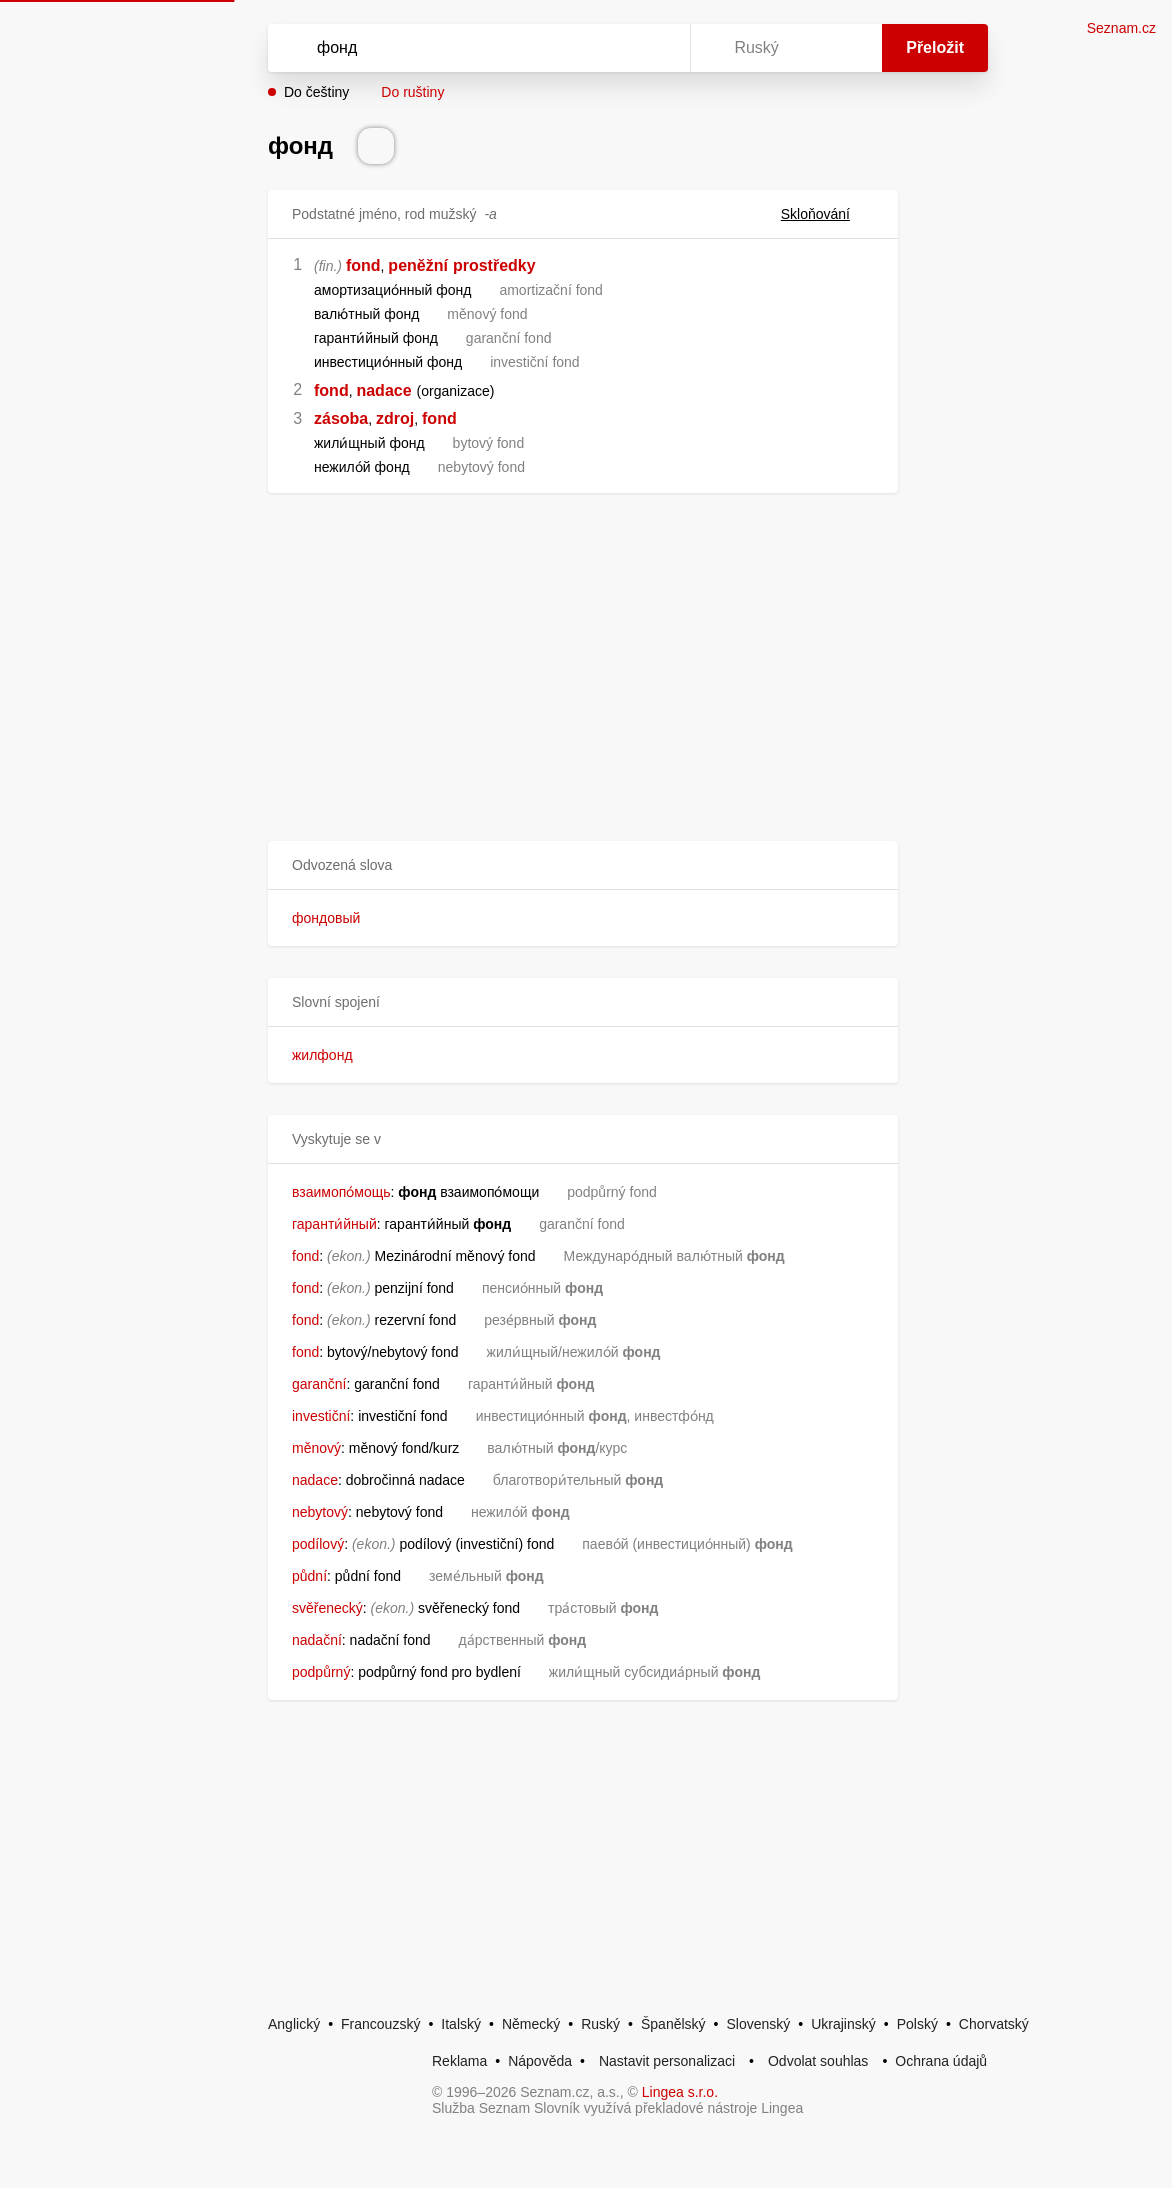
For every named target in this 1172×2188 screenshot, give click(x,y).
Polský (917, 2024)
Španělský (673, 2024)
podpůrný (321, 1672)
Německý (531, 2024)
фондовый (326, 918)
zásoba (341, 418)
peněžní (418, 265)
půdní (309, 1576)
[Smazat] (612, 48)
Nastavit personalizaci (667, 2061)
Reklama (459, 2061)
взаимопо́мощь (341, 1192)
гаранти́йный (334, 1224)
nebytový (320, 1512)
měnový (316, 1448)
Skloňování (827, 214)
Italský (461, 2024)
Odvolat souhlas (818, 2061)
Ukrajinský (843, 2024)
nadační (317, 1640)
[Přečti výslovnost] (376, 146)
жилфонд (322, 1055)
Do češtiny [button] (316, 92)
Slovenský (758, 2024)
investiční (321, 1416)
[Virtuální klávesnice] (656, 48)
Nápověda (540, 2061)
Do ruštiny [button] (412, 92)
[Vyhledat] (453, 48)
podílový (318, 1544)
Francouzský (380, 2024)
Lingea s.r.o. (680, 2092)
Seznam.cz (1121, 28)
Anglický (294, 2024)
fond (363, 265)
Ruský (600, 2024)
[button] (583, 865)
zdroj (395, 418)
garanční (319, 1384)
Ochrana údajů (941, 2061)
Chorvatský (994, 2024)
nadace (383, 390)
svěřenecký (327, 1608)
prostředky (494, 265)
